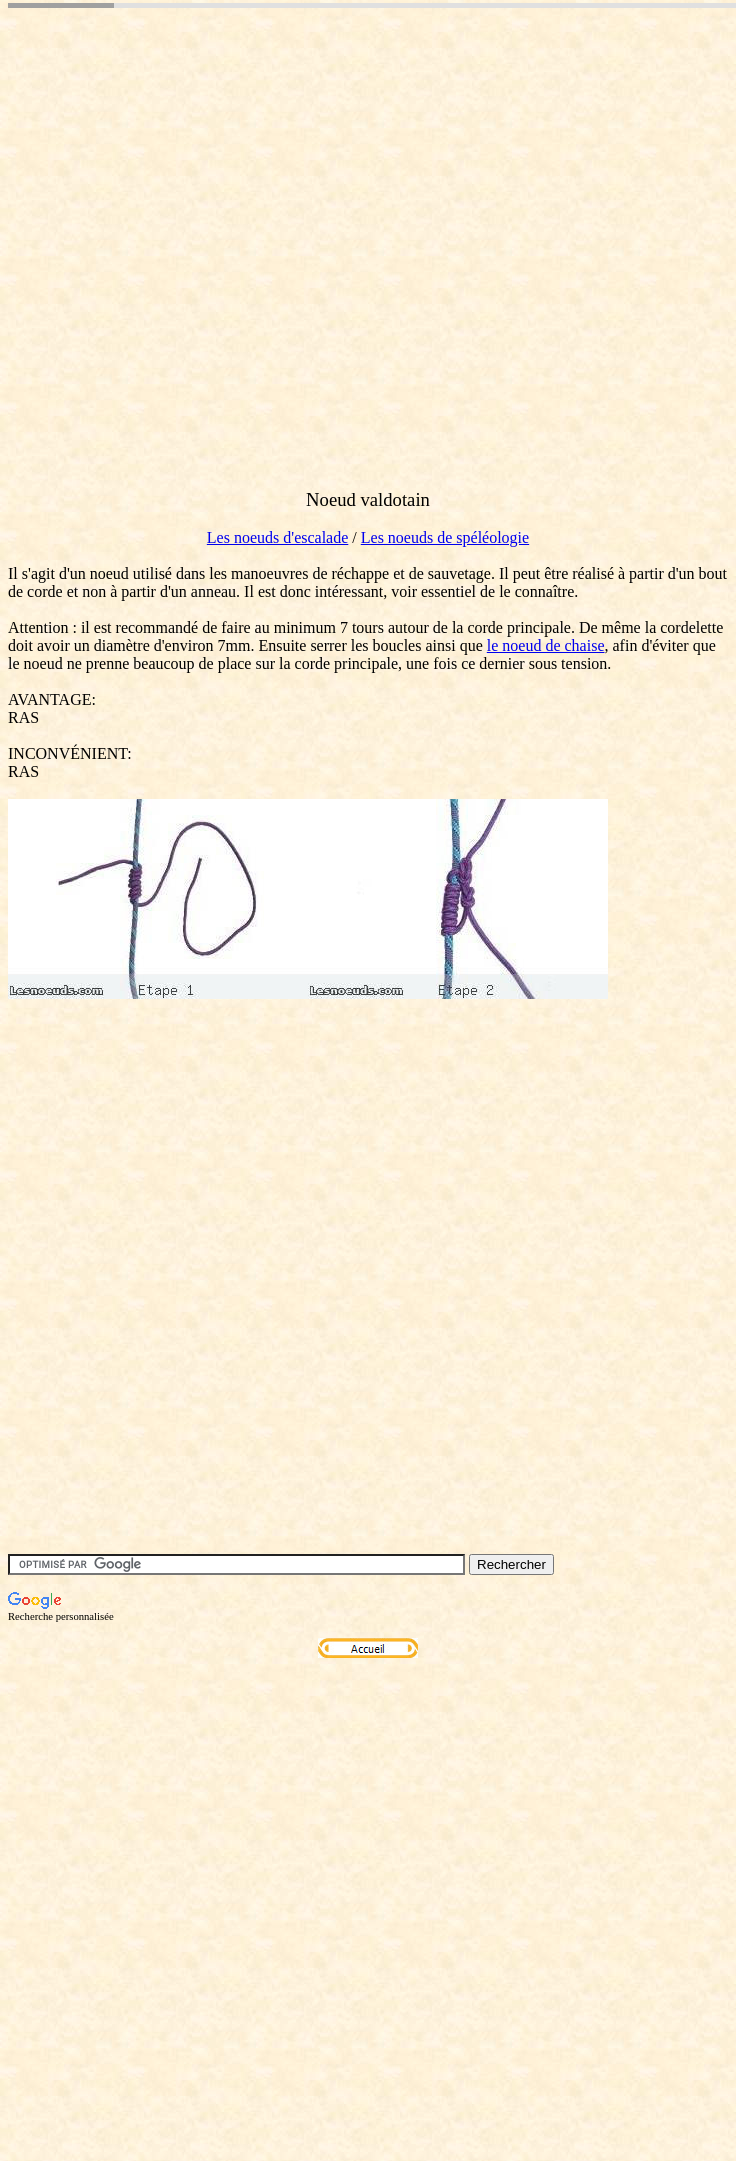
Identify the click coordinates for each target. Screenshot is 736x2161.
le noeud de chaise (546, 645)
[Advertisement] (187, 285)
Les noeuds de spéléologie (445, 537)
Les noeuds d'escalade (278, 537)
